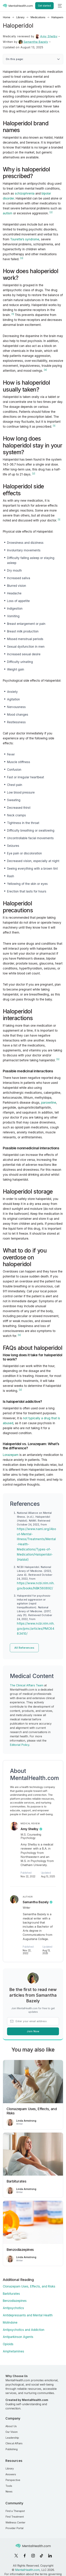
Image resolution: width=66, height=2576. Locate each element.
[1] (12, 314)
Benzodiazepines (15, 2301)
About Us (11, 2426)
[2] (50, 212)
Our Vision (11, 2432)
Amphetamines (13, 2351)
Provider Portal (14, 2528)
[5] (57, 1059)
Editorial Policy (19, 1745)
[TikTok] (41, 2556)
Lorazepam (10, 1455)
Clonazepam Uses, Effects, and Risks (29, 2286)
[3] (21, 258)
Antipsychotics (13, 2308)
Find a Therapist (15, 2511)
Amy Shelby (46, 36)
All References (24, 1647)
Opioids (8, 2344)
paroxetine (48, 1102)
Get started (44, 5)
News (8, 2491)
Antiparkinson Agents (18, 2337)
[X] (16, 2556)
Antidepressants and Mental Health (28, 2315)
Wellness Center (15, 2522)
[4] (45, 370)
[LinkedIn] (50, 2556)
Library (20, 17)
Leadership (12, 2437)
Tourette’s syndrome (24, 239)
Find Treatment (14, 2516)
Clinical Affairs (14, 2443)
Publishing (11, 2449)
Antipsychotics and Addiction (23, 2330)
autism (7, 213)
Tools (8, 2485)
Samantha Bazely (33, 42)
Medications (37, 17)
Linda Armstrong (26, 2120)
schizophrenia (24, 193)
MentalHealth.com (27, 2570)
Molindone (10, 2322)
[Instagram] (33, 2556)
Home (6, 17)
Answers (10, 2474)
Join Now (33, 2031)
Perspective (12, 2480)
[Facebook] (25, 2556)
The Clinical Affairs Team (26, 1685)
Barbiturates (11, 2293)
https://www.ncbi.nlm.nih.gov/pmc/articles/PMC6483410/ (36, 1629)
